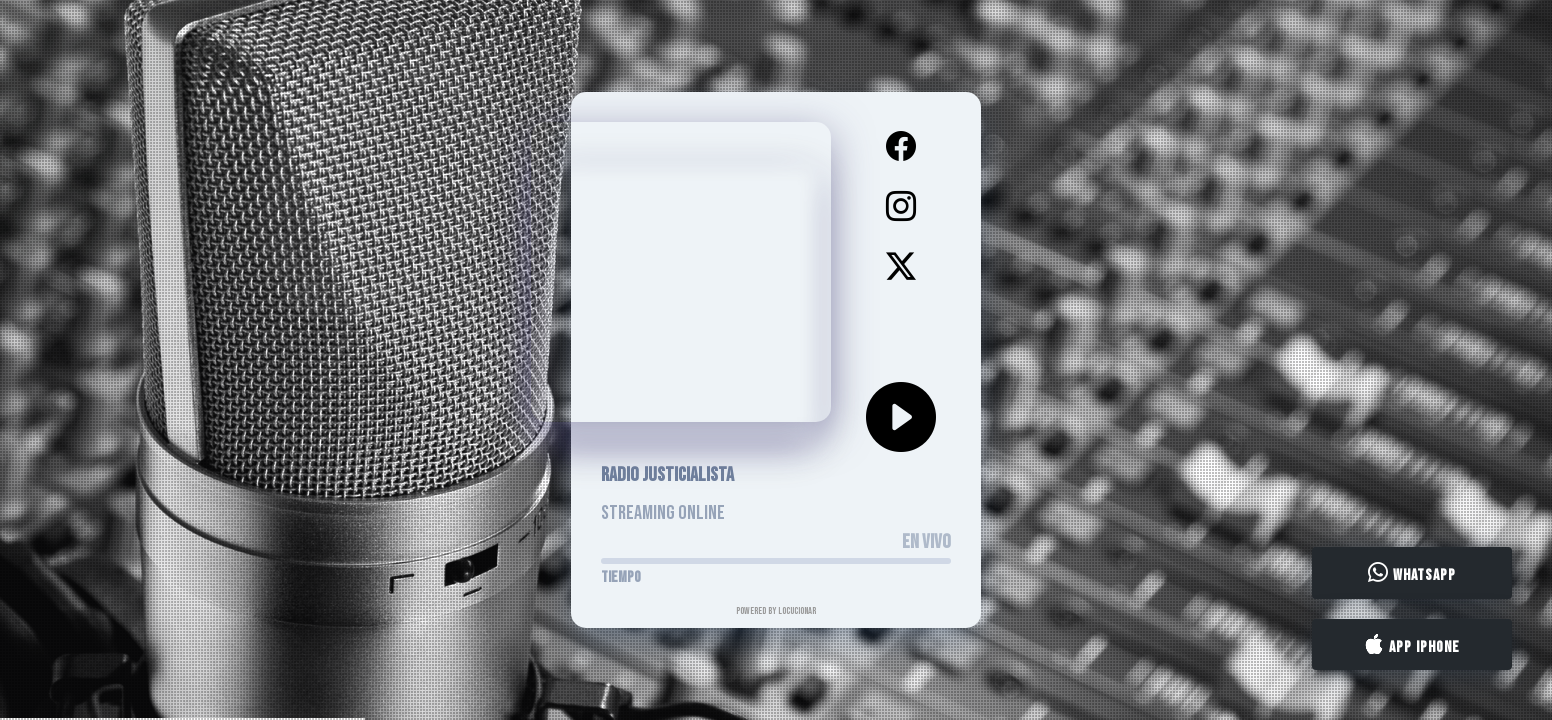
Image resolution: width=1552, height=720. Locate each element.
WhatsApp (1412, 574)
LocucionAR (797, 611)
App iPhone (1412, 645)
